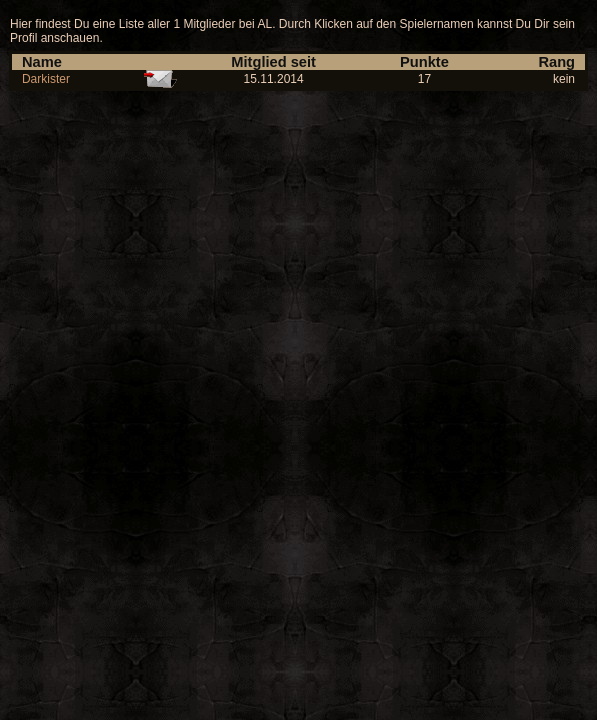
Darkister (46, 79)
